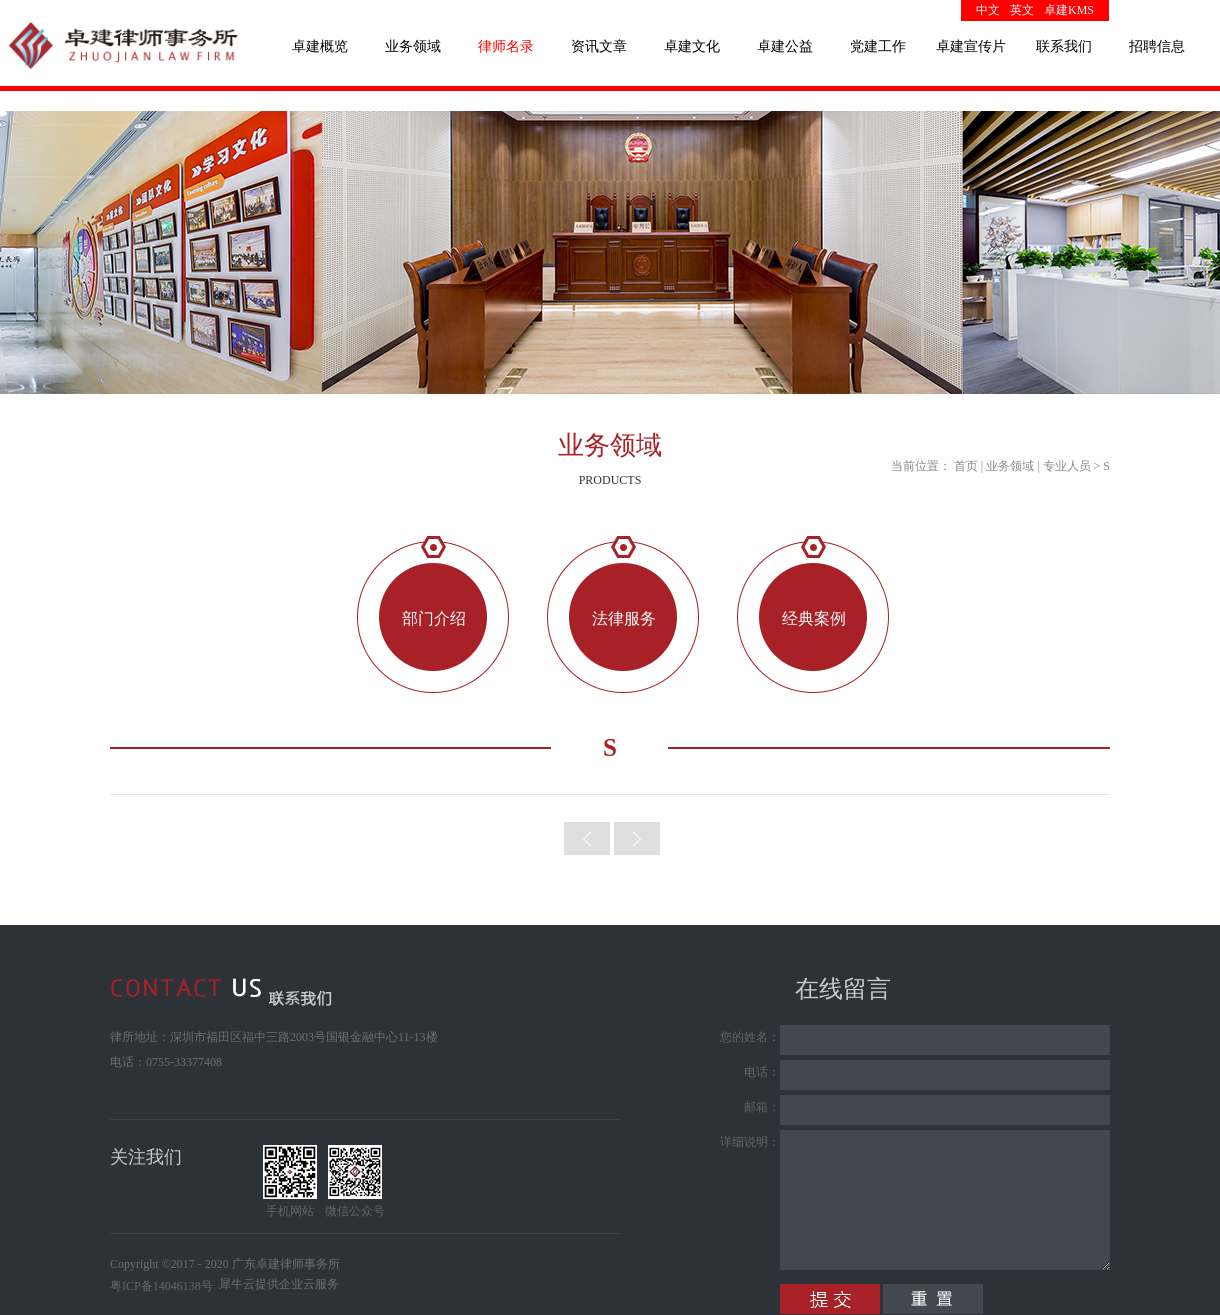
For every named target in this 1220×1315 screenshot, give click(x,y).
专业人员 (1067, 466)
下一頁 (637, 838)
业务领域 (1010, 466)
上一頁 (587, 838)
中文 (988, 10)
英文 (1022, 10)
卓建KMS (1069, 10)
